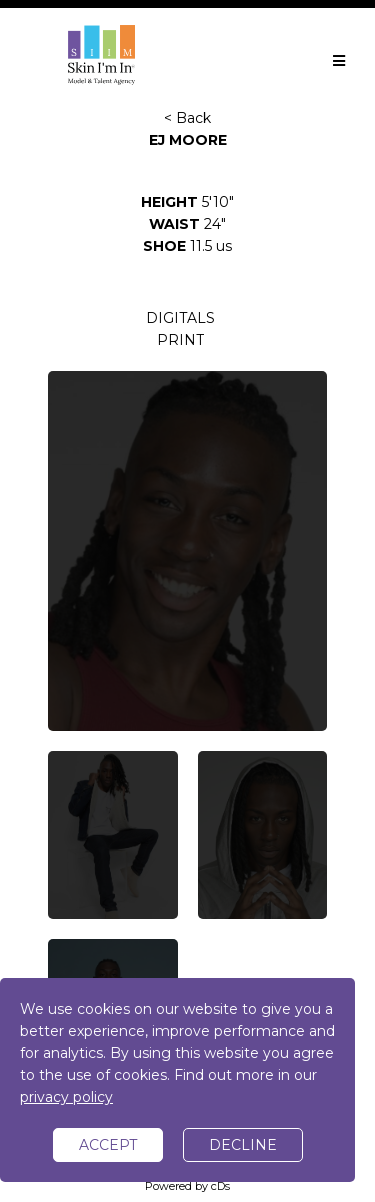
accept (108, 1145)
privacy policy (66, 1097)
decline (243, 1145)
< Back (187, 118)
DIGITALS (180, 318)
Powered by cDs (187, 1186)
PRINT (180, 340)
